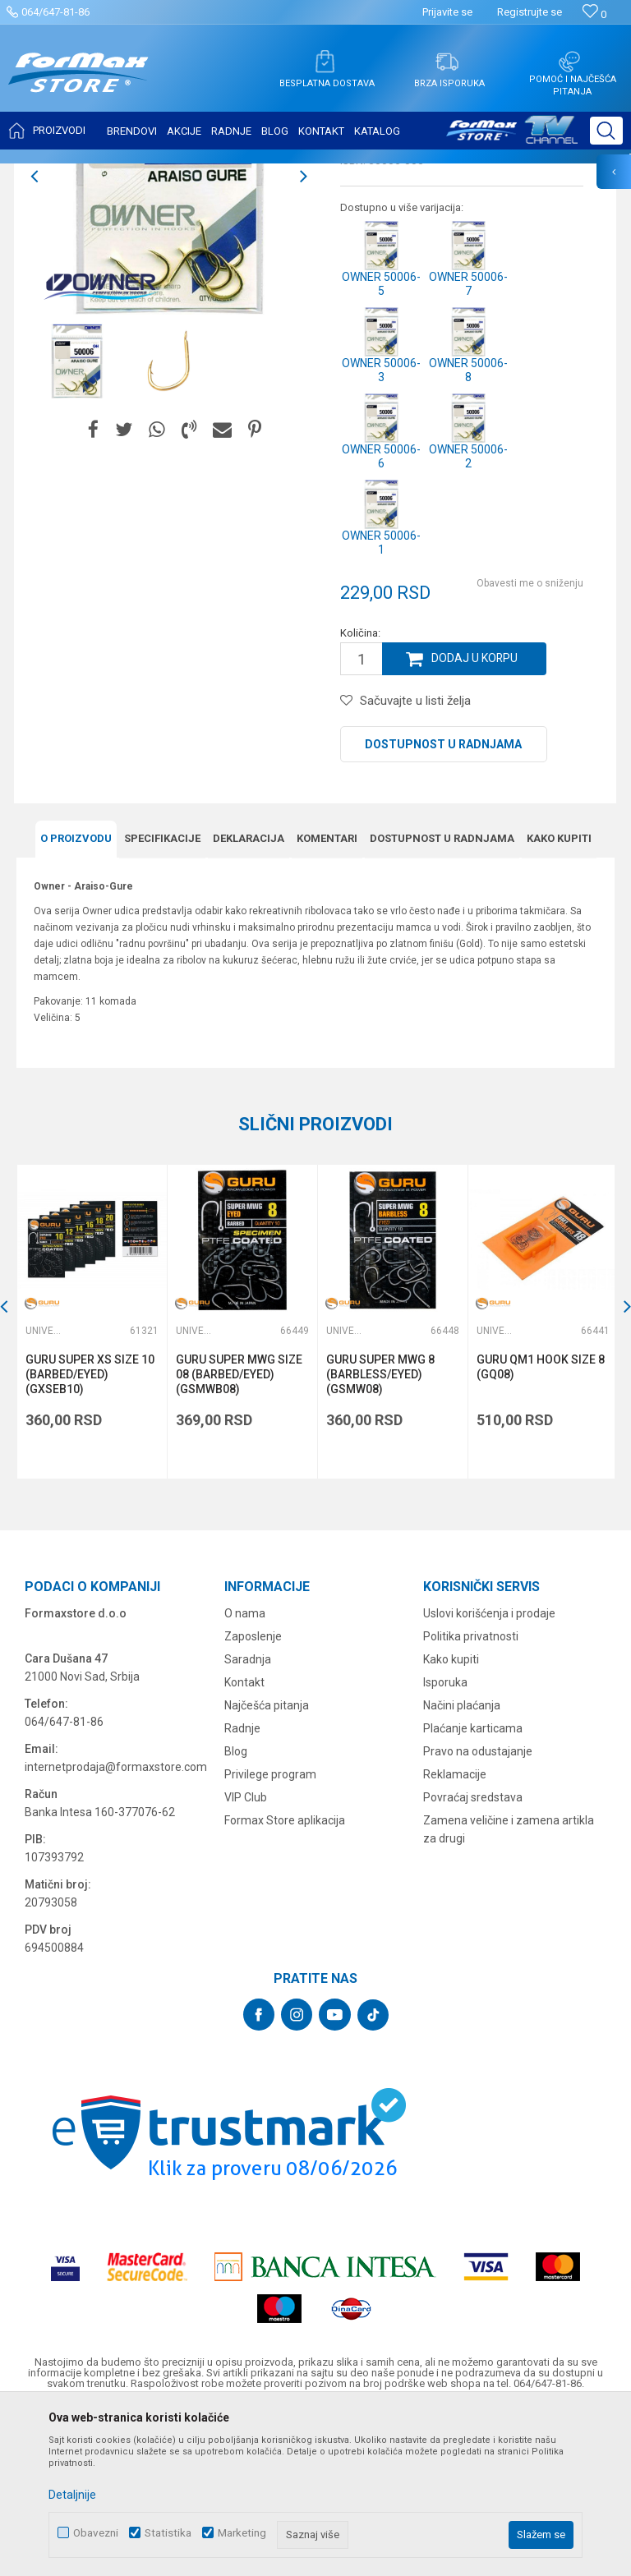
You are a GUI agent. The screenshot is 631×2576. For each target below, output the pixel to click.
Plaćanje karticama (473, 1890)
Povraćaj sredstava (473, 1959)
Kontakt (244, 1844)
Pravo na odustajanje (477, 1913)
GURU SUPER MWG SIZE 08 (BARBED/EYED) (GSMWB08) (238, 1536)
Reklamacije (454, 1936)
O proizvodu (76, 1001)
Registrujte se (529, 12)
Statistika (168, 2533)
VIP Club (245, 1959)
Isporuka (445, 1844)
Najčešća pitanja (266, 1867)
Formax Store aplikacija (284, 1982)
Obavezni (95, 2533)
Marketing (242, 2533)
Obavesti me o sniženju (530, 746)
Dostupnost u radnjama (443, 907)
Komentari (327, 1001)
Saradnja (247, 1821)
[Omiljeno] (594, 14)
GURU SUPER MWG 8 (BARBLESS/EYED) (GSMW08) (379, 1536)
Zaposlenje (253, 1798)
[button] (606, 131)
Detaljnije (72, 2494)
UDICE (157, 174)
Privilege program (270, 1936)
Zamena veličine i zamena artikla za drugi (508, 1991)
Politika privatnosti (470, 1798)
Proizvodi (110, 174)
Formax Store (46, 174)
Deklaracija (248, 1001)
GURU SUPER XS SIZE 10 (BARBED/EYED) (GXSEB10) (89, 1536)
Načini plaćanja (461, 1867)
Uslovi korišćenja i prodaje (489, 1775)
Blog (235, 1913)
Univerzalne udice (224, 174)
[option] (76, 524)
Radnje (242, 1890)
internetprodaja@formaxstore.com (116, 1928)
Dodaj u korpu (474, 822)
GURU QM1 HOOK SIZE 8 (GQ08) (538, 1529)
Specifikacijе (162, 1001)
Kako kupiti (559, 1001)
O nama (244, 1775)
